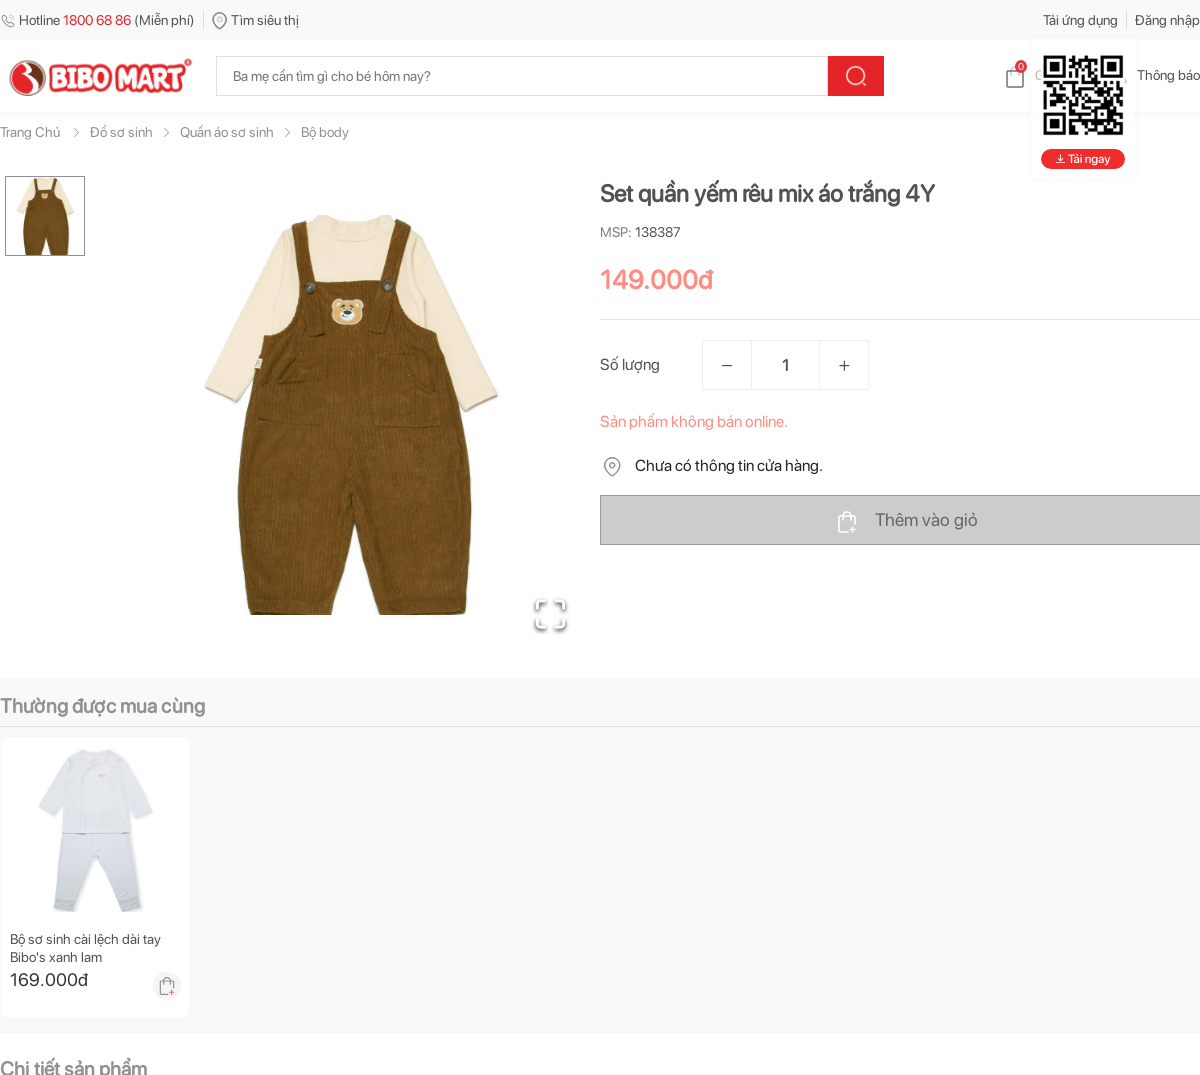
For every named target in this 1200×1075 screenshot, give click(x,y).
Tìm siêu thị (255, 20)
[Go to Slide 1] (45, 216)
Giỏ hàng (1045, 75)
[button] (349, 415)
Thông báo (1152, 75)
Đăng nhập (1167, 20)
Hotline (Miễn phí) (97, 20)
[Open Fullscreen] (550, 614)
